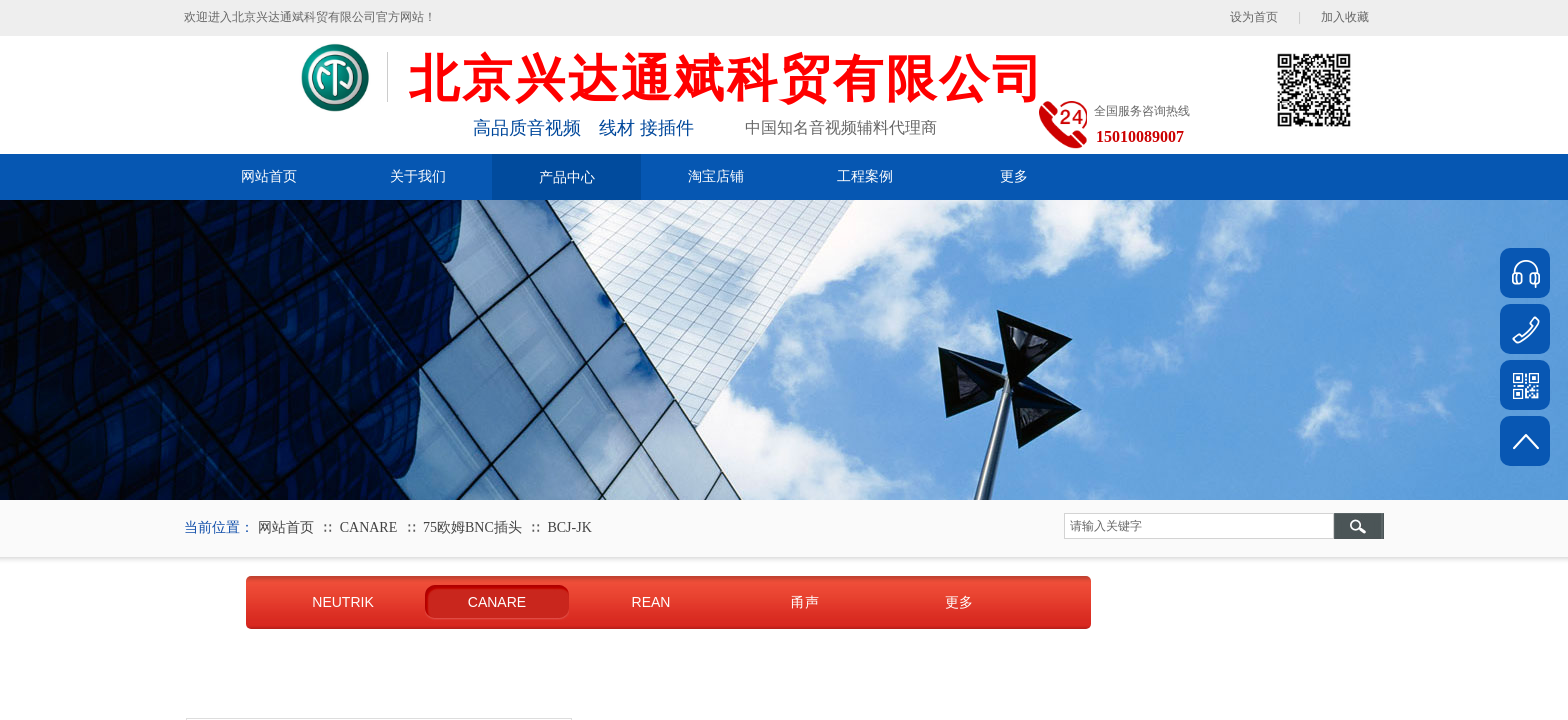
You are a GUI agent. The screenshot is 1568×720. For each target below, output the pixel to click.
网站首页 (269, 176)
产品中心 (567, 177)
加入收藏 (1345, 17)
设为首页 (1254, 17)
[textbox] (1199, 526)
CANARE (369, 527)
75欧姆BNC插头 (472, 527)
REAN (651, 602)
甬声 (805, 602)
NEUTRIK (342, 602)
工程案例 (865, 176)
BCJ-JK (569, 527)
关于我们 (418, 176)
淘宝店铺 (716, 176)
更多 (1014, 176)
